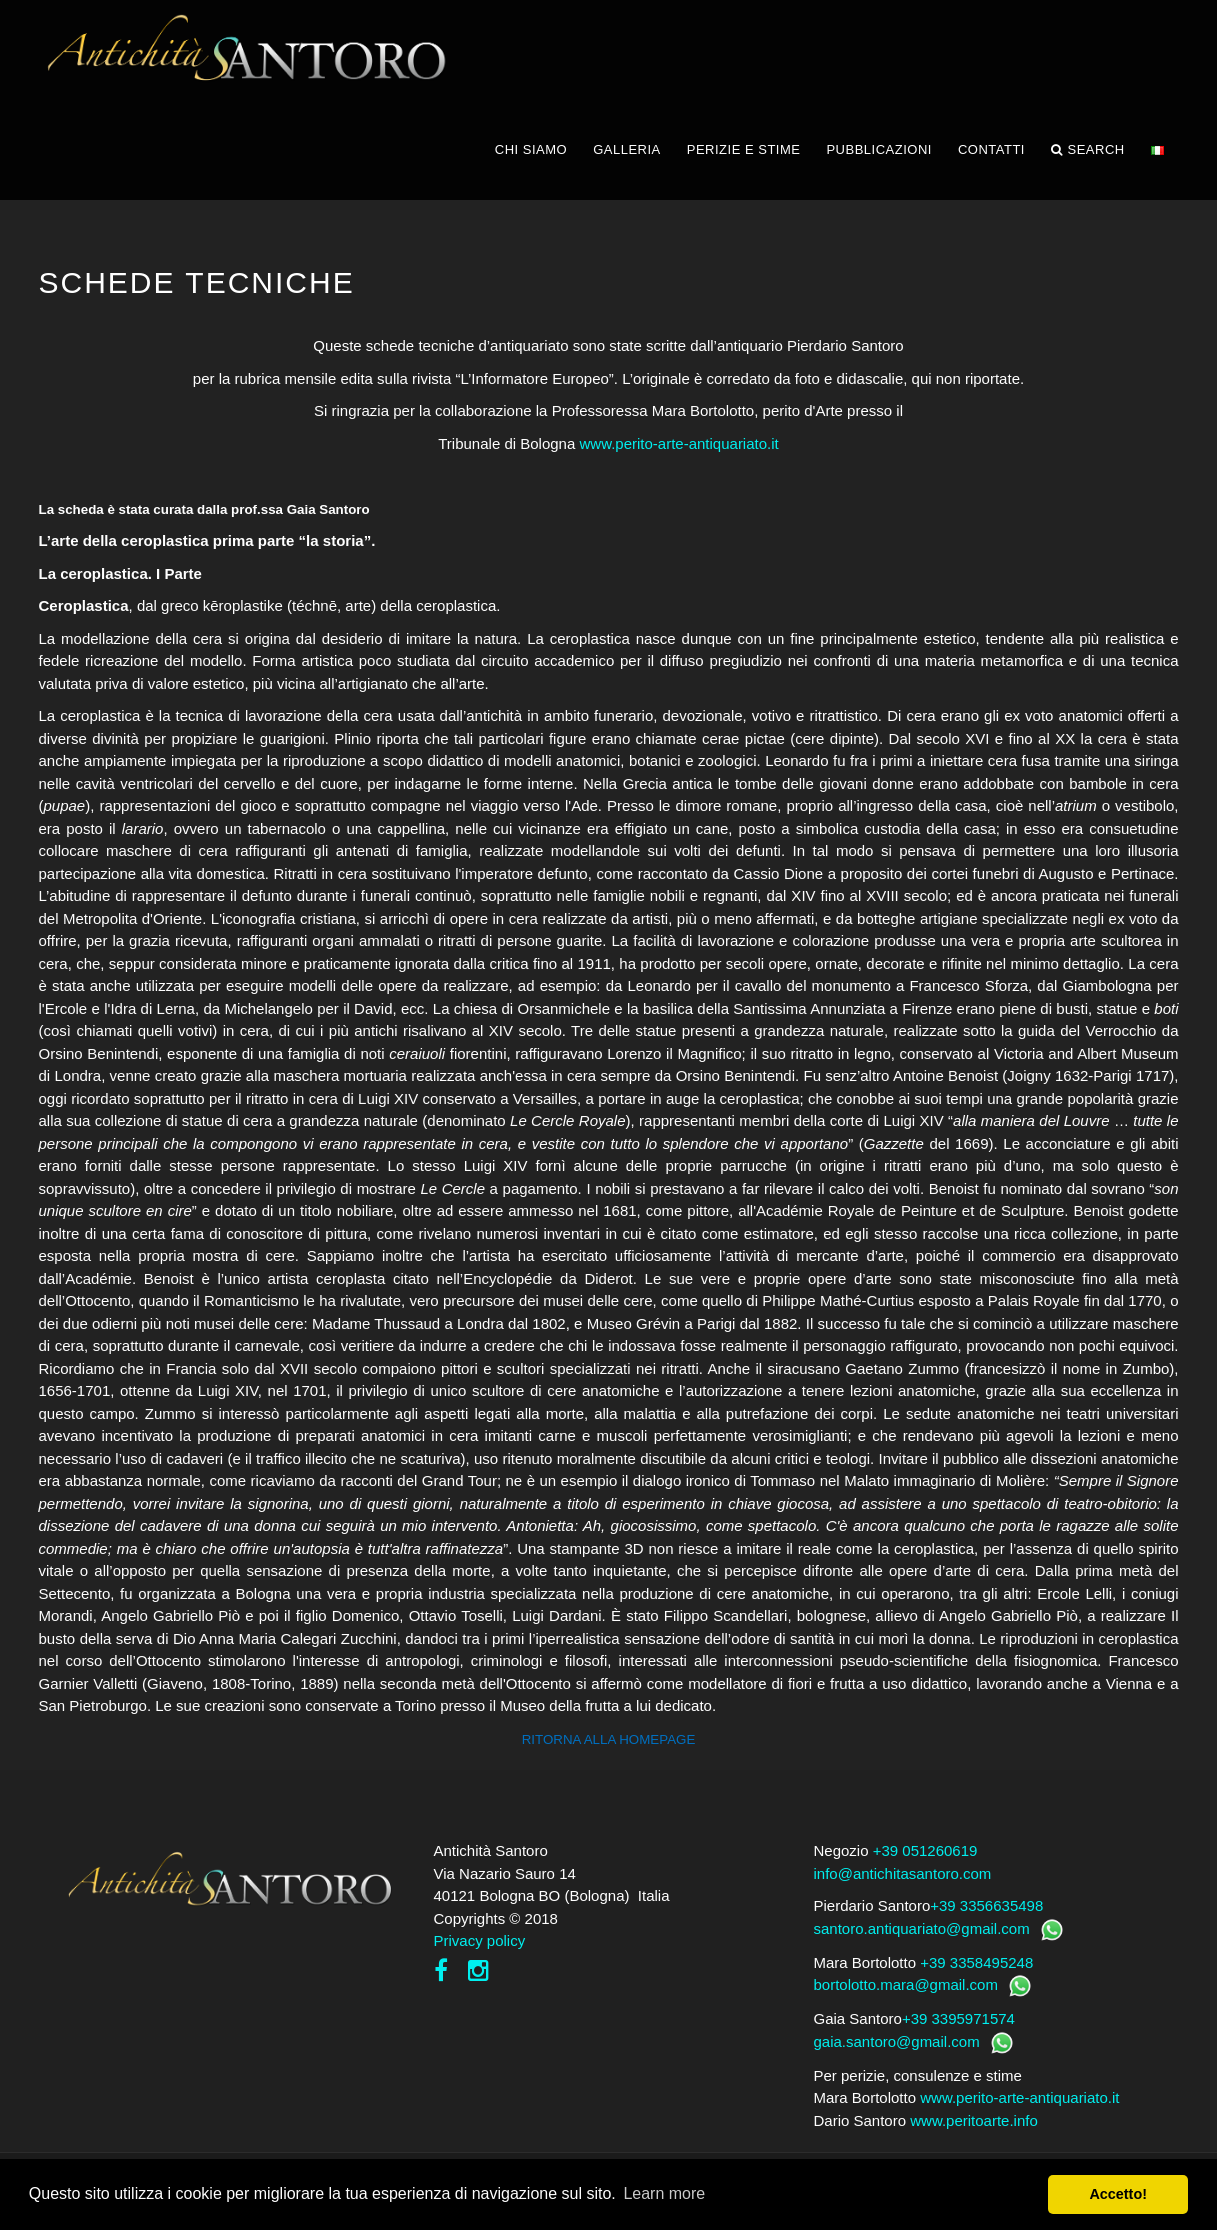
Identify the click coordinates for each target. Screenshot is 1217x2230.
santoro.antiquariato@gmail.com (922, 1928)
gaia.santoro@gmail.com (897, 2041)
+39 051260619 (925, 1850)
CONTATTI (991, 149)
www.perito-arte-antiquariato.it (678, 443)
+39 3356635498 (986, 1905)
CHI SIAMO (531, 149)
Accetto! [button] (1118, 2194)
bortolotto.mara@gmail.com (906, 1984)
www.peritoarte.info (974, 2120)
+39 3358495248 (976, 1962)
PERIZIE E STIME (744, 149)
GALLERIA (627, 149)
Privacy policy (480, 1940)
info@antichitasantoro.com (903, 1873)
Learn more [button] (664, 2193)
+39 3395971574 (958, 2018)
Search (1088, 150)
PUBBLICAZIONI (878, 149)
